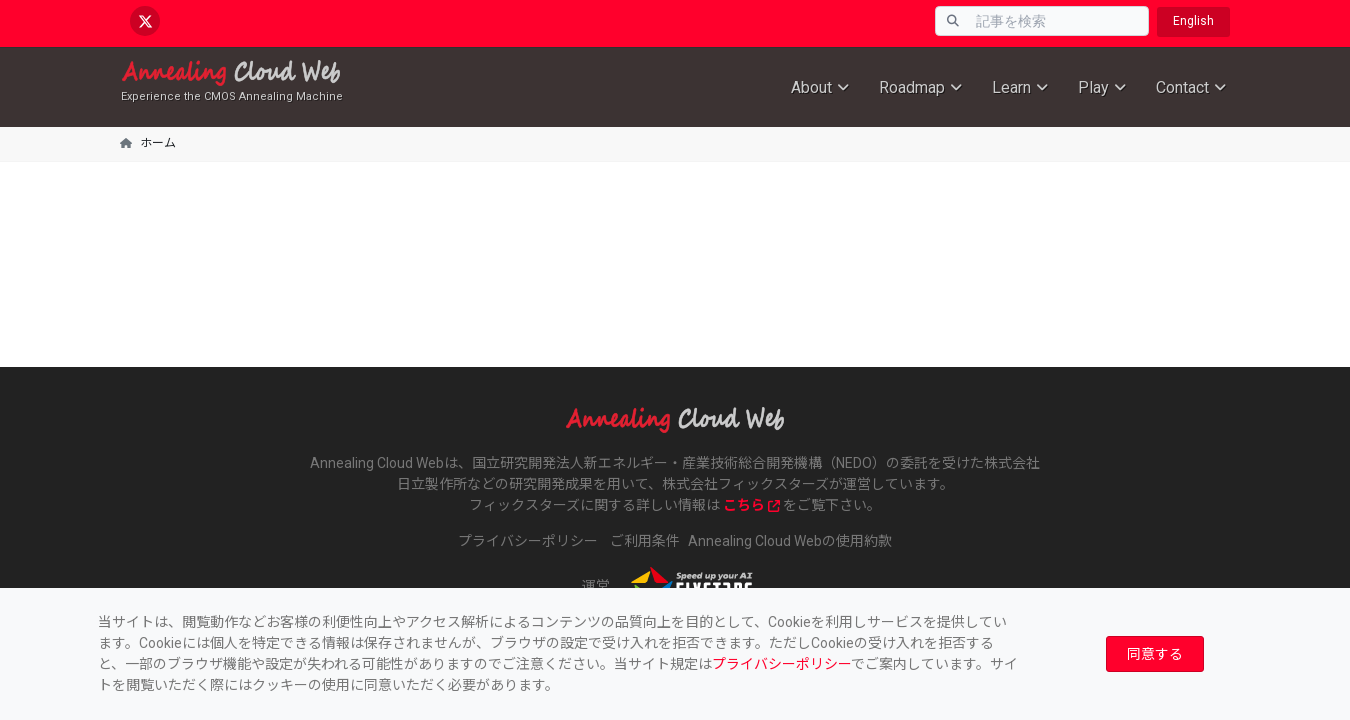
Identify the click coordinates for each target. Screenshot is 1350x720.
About (811, 87)
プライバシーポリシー (781, 664)
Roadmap (912, 87)
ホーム (158, 143)
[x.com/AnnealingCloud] (145, 21)
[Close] (1155, 654)
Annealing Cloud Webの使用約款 (790, 541)
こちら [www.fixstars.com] (751, 505)
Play (1093, 87)
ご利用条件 (645, 541)
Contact (1182, 87)
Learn (1011, 87)
